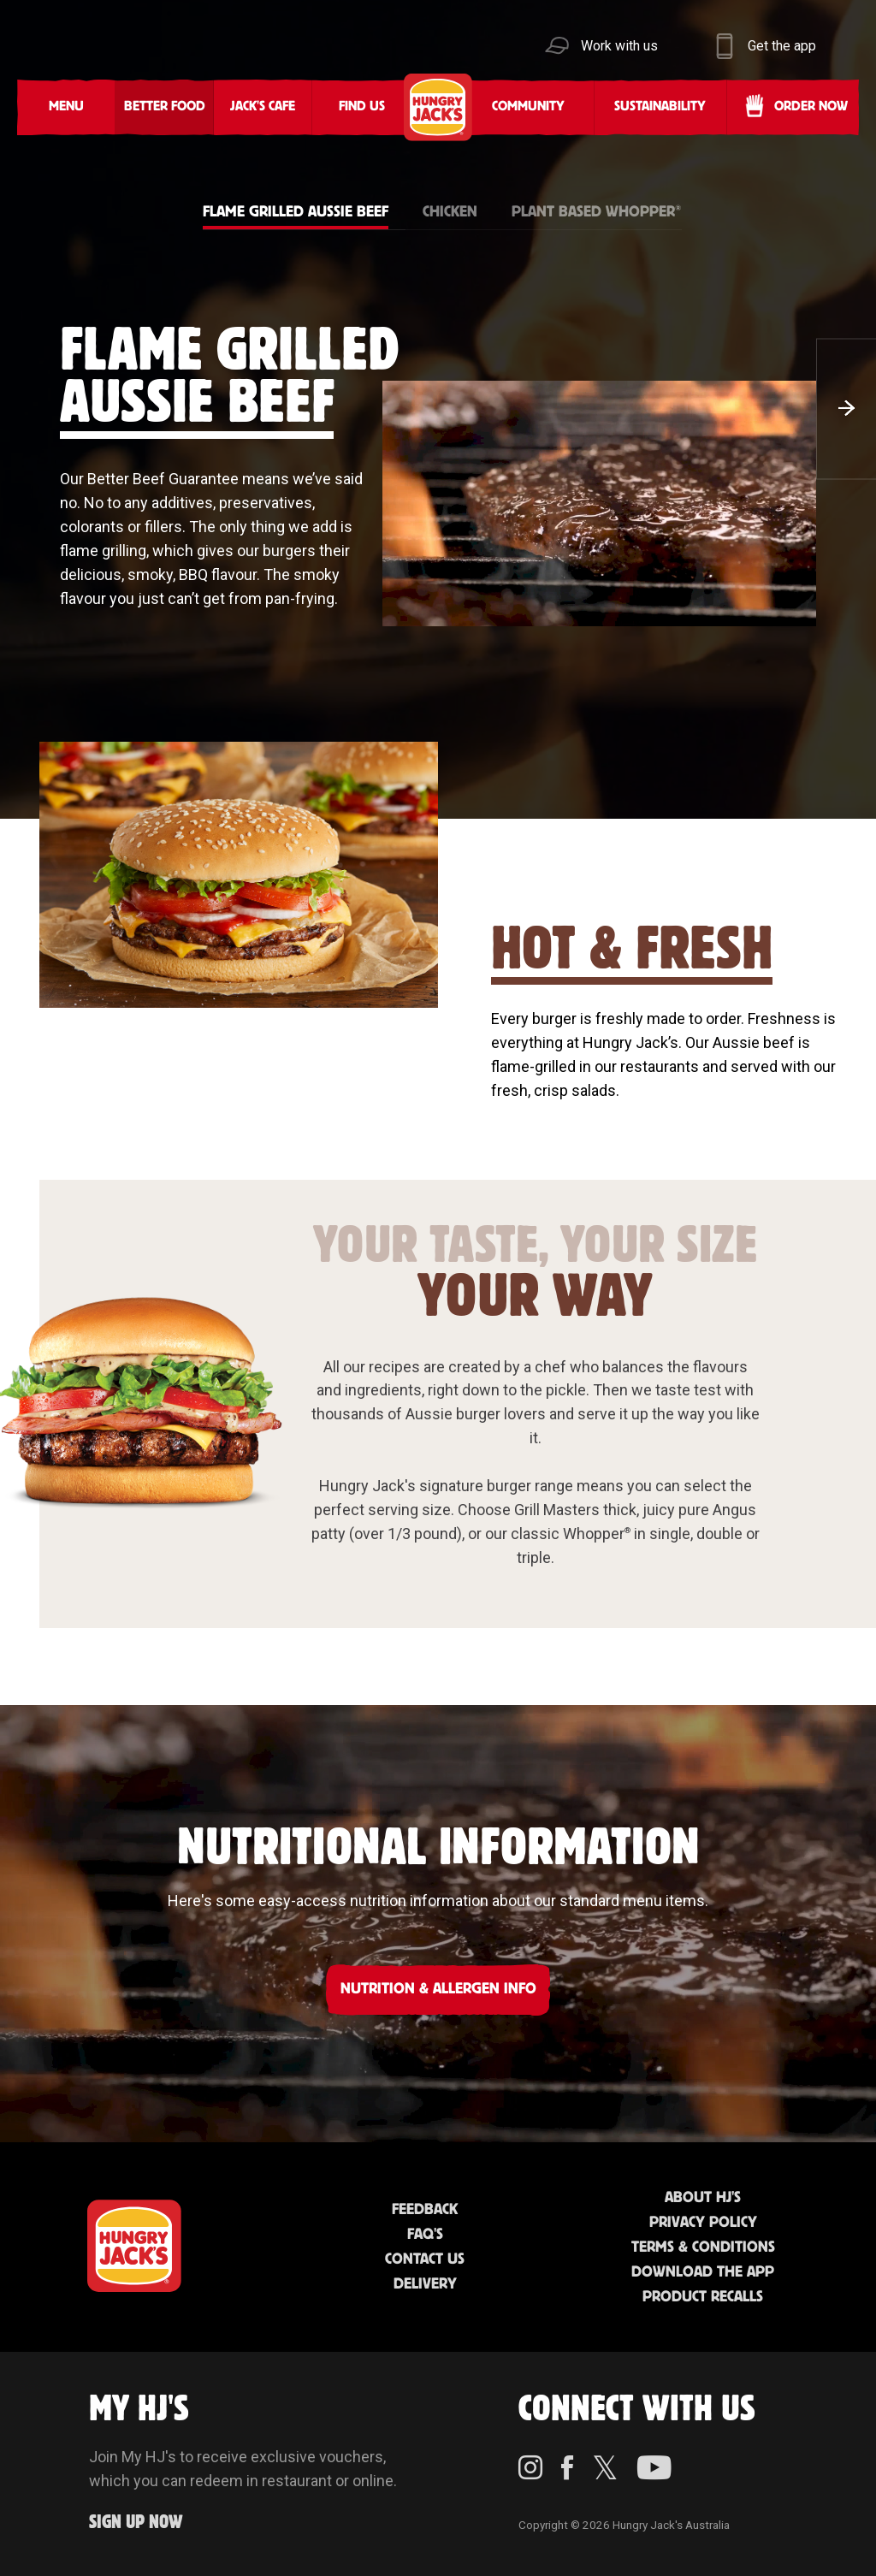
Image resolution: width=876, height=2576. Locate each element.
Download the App (702, 2272)
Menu (66, 106)
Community (528, 106)
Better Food (164, 106)
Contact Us (425, 2259)
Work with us (619, 46)
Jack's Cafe (262, 106)
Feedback (425, 2210)
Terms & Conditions (703, 2247)
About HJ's (703, 2198)
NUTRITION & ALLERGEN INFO (438, 1989)
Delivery (425, 2284)
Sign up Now (136, 2522)
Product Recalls (702, 2297)
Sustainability (660, 106)
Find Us (362, 106)
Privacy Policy (703, 2223)
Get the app (782, 46)
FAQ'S (425, 2235)
